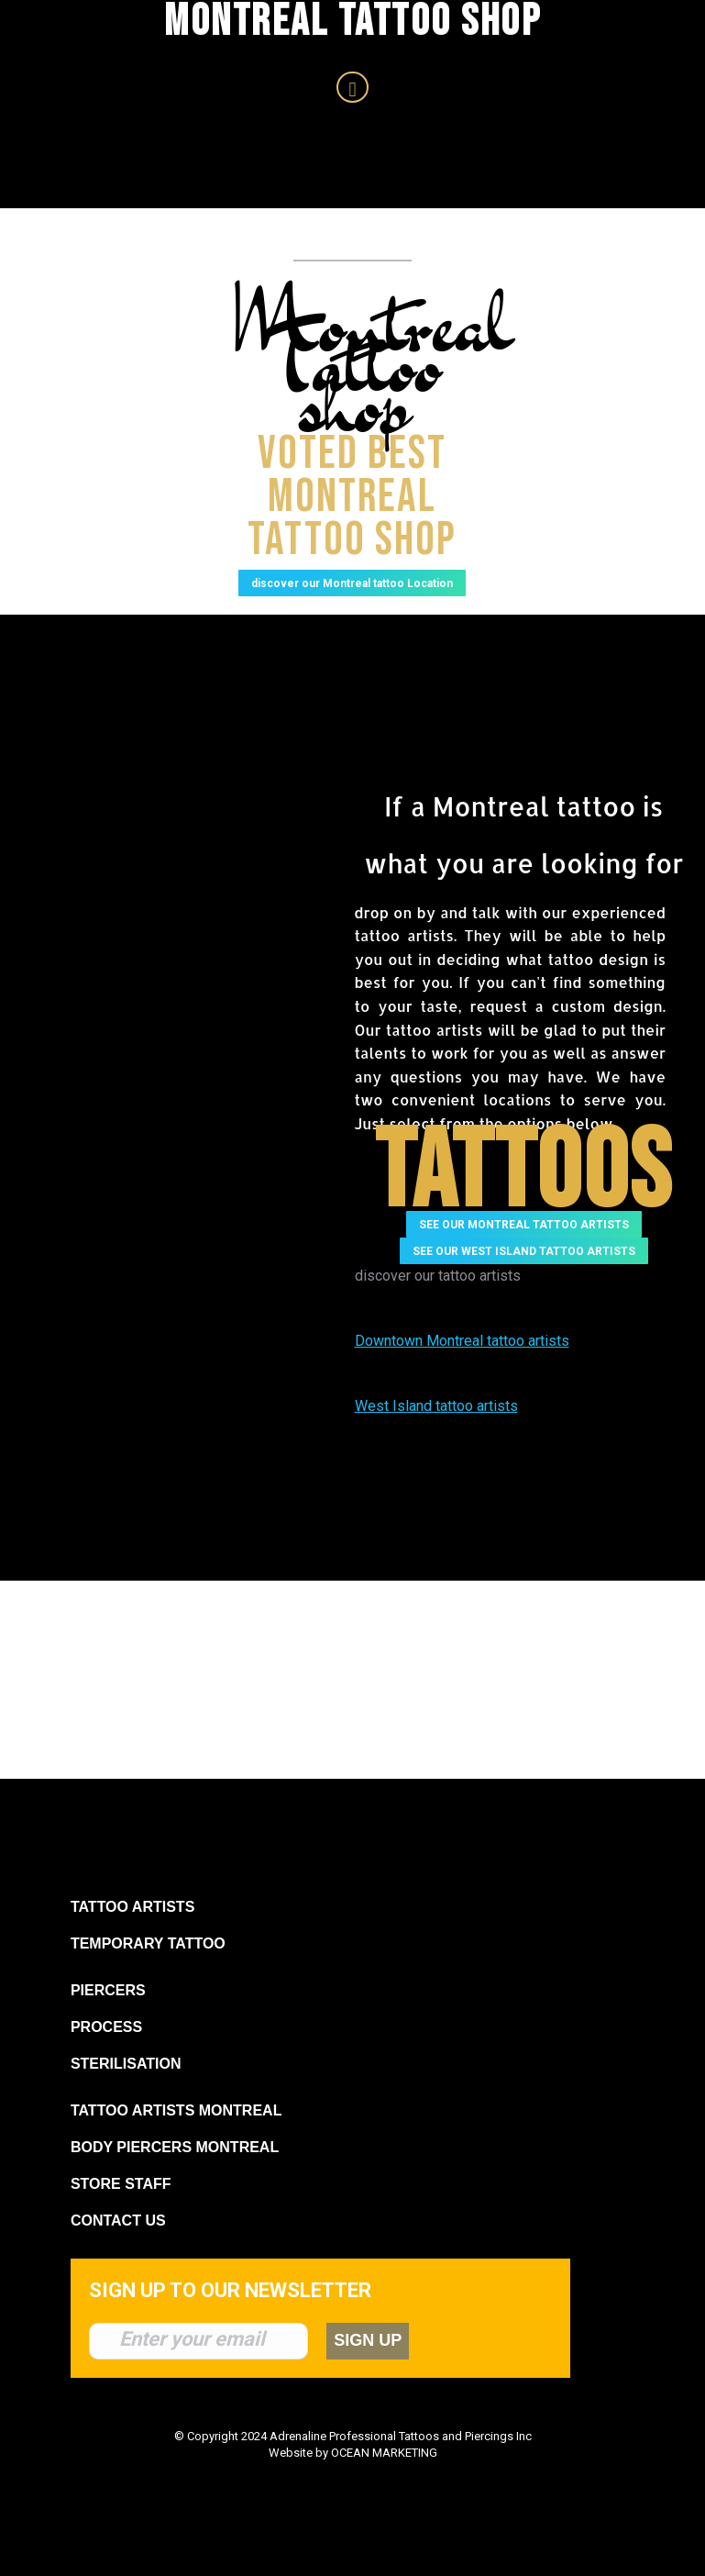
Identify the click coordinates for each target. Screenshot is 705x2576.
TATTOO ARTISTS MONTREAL (176, 2142)
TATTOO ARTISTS (132, 1939)
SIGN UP (382, 2372)
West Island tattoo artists (436, 1438)
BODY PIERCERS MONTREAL (175, 2179)
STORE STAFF (121, 2216)
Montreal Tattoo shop (373, 361)
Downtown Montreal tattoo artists (462, 1373)
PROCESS (106, 2059)
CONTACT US (118, 2252)
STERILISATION (126, 2096)
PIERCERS (108, 2022)
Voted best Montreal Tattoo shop (352, 511)
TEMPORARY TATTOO (148, 1975)
